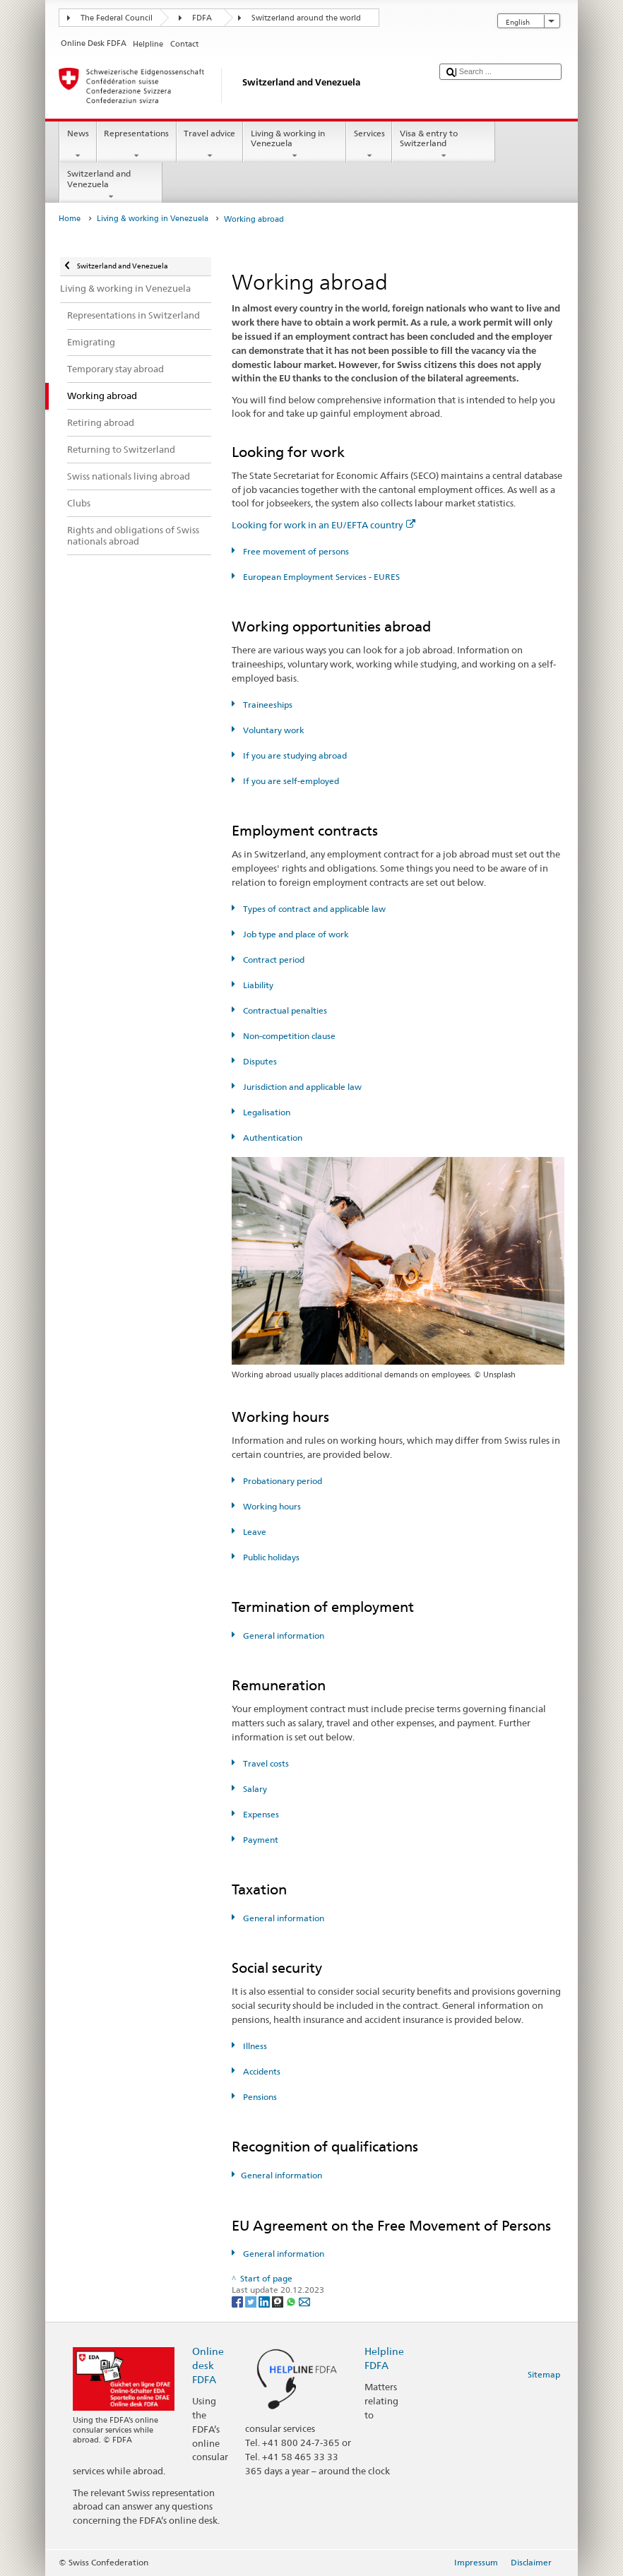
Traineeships (266, 704)
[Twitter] (252, 2301)
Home (70, 218)
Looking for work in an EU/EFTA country (323, 524)
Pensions (259, 2096)
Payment (259, 1839)
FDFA (202, 18)
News (77, 145)
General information (282, 1635)
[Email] (304, 2301)
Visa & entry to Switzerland (443, 145)
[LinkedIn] (265, 2301)
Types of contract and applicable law (313, 908)
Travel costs (265, 1763)
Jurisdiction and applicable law (301, 1086)
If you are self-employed (290, 781)
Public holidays (270, 1557)
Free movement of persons (295, 551)
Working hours (271, 1506)
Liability (257, 985)
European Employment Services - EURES (320, 576)
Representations (136, 145)
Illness (254, 2046)
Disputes (259, 1061)
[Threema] (278, 2301)
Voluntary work (272, 730)
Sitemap (544, 2374)
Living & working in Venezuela (294, 145)
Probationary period (281, 1481)
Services (369, 145)
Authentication (271, 1137)
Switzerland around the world (306, 18)
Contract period (272, 959)
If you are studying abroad (294, 755)
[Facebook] (238, 2301)
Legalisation (265, 1112)
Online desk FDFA (208, 2365)
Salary (254, 1788)
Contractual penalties (284, 1010)
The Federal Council (117, 18)
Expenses (260, 1814)
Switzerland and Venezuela (111, 185)
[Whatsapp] (292, 2301)
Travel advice (209, 145)
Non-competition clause (288, 1036)
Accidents (260, 2071)
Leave (253, 1531)
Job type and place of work (295, 934)
